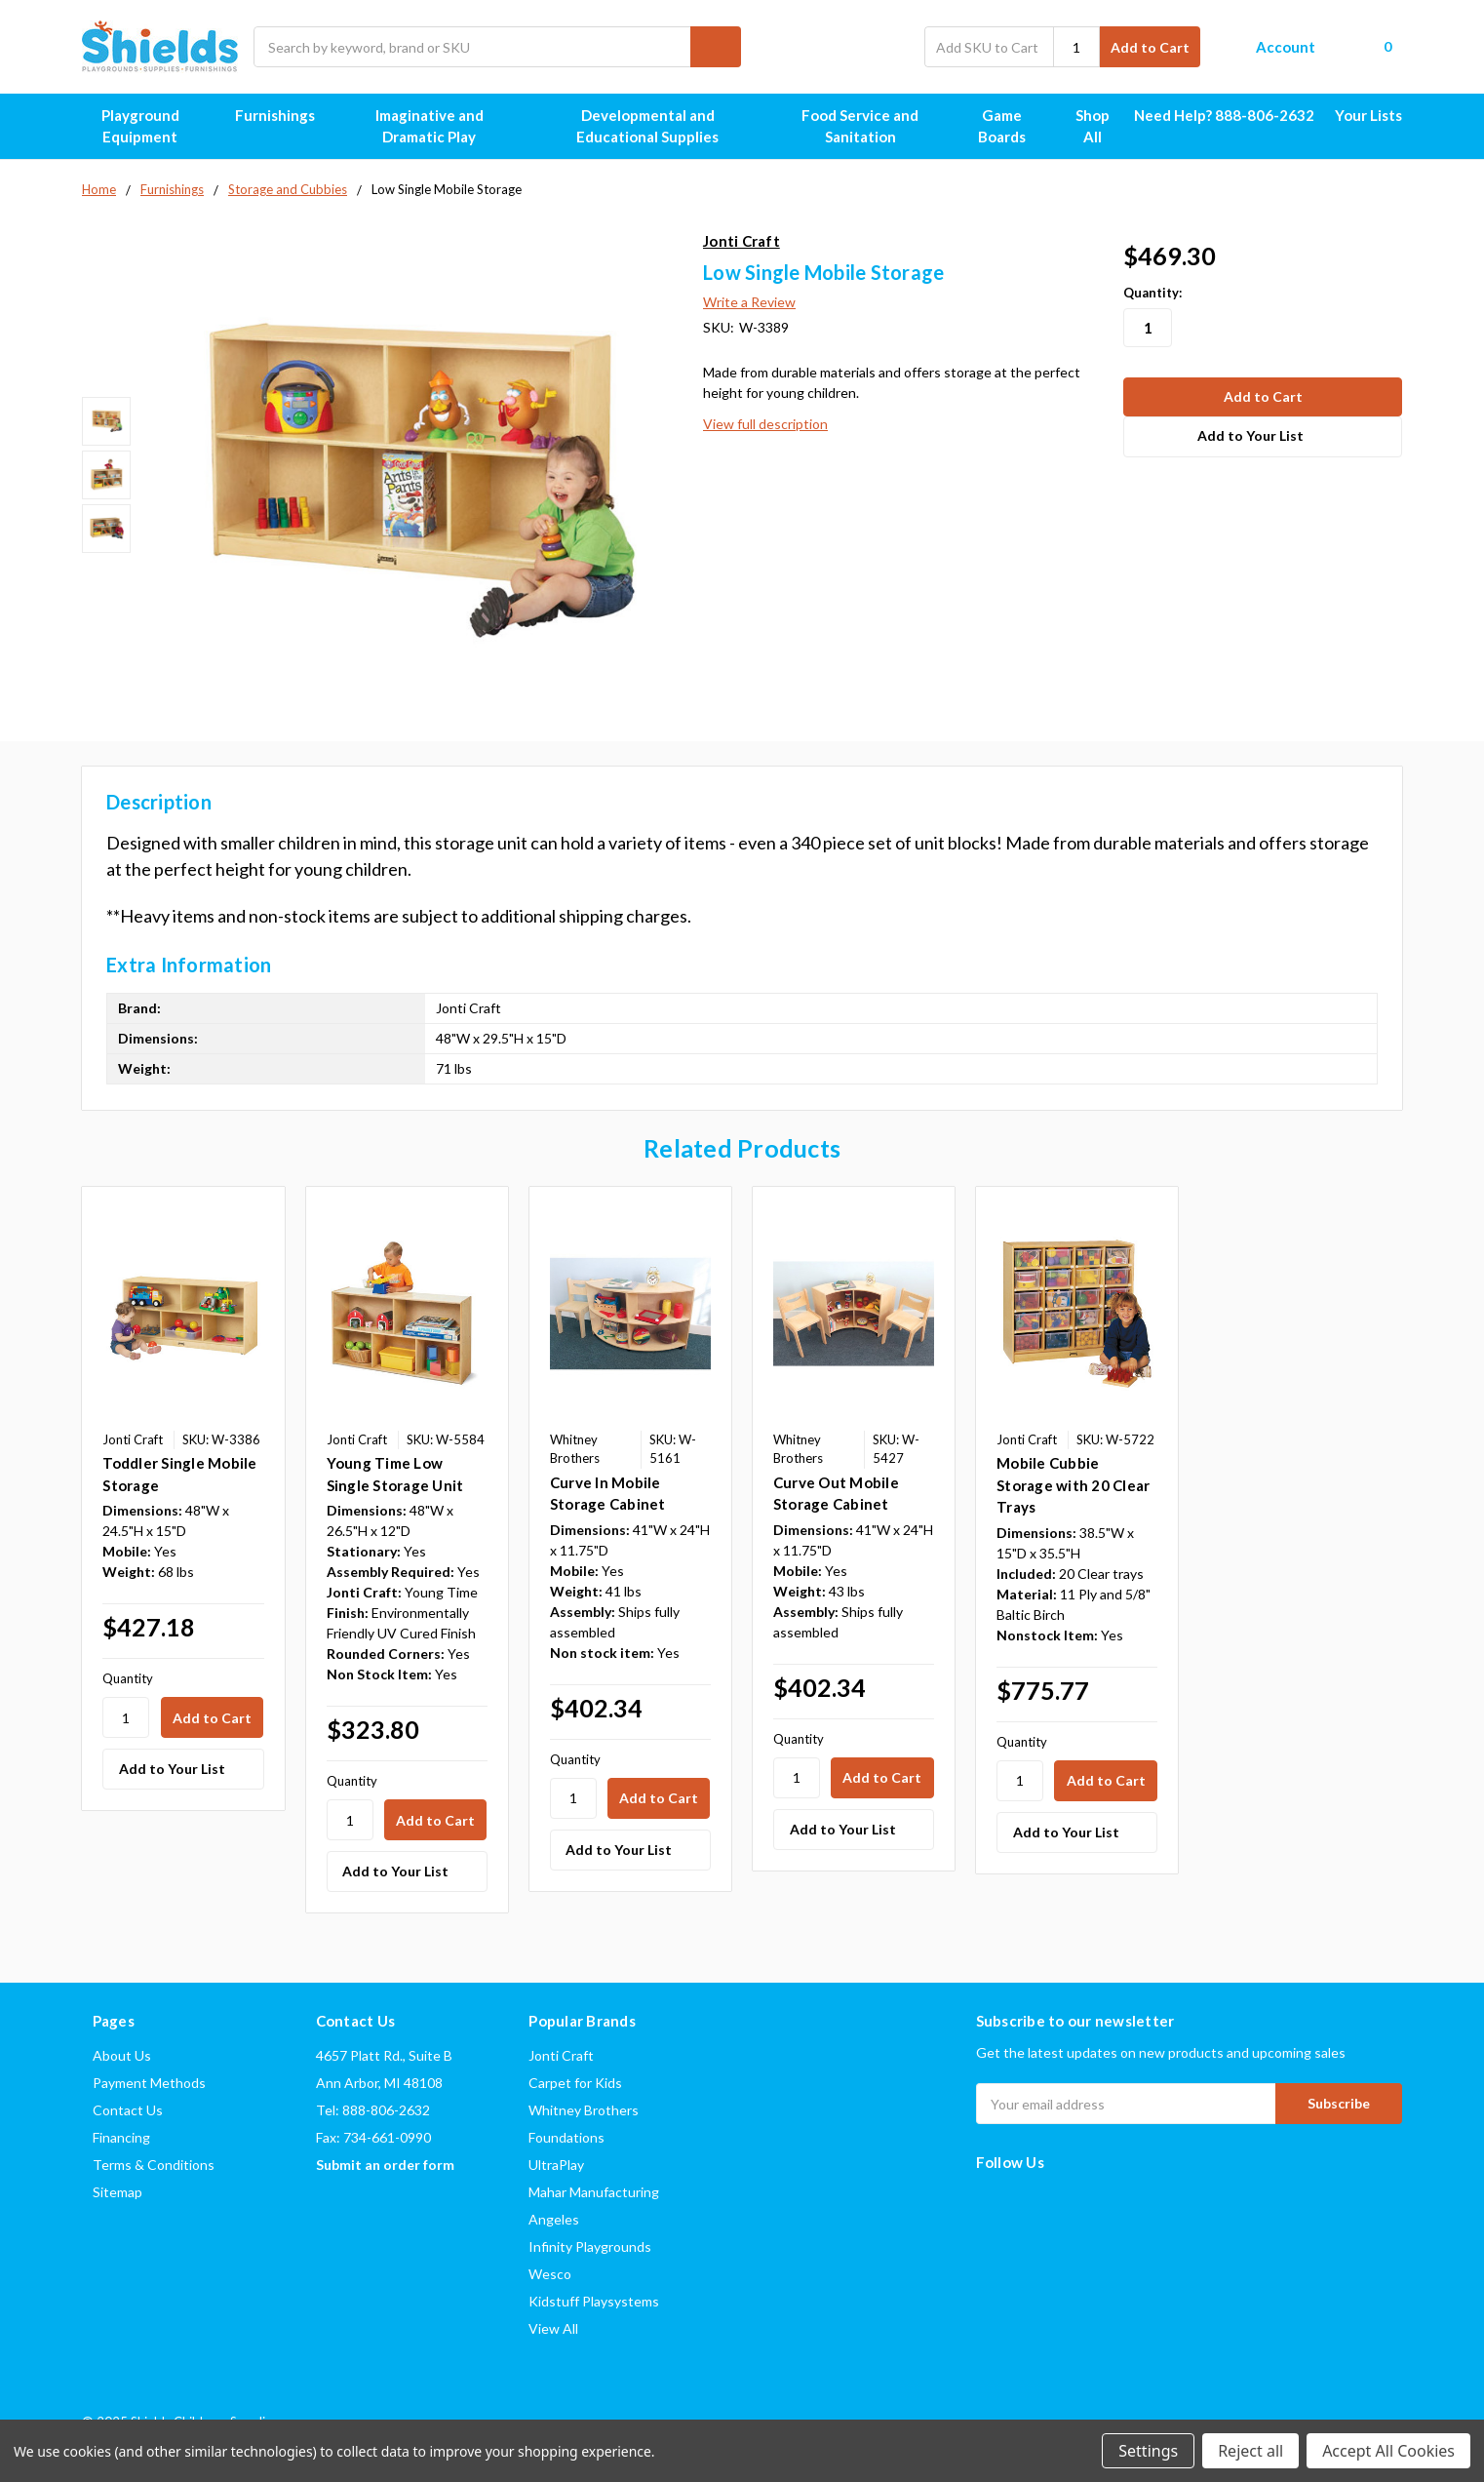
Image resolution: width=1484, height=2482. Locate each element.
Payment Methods (149, 2082)
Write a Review (749, 302)
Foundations (566, 2137)
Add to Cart (1150, 47)
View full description (765, 423)
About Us (122, 2055)
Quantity (127, 1678)
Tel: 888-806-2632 (373, 2110)
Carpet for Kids (575, 2082)
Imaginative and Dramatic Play (448, 126)
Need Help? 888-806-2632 (1224, 115)
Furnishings (283, 115)
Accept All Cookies (1388, 2451)
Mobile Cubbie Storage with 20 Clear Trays (1073, 1485)
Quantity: (1152, 292)
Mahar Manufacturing (593, 2192)
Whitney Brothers (583, 2110)
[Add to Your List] (182, 1769)
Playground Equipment (158, 126)
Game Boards (1014, 126)
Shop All (1092, 126)
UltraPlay (556, 2164)
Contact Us (128, 2110)
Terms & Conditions (154, 2164)
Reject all (1250, 2451)
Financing (121, 2137)
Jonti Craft (561, 2055)
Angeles (553, 2219)
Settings (1148, 2451)
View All (553, 2328)
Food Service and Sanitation (874, 126)
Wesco (549, 2273)
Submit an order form (385, 2164)
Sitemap (117, 2192)
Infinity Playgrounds (589, 2246)
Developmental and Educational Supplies (672, 126)
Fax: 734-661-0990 (373, 2137)
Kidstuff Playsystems (593, 2301)
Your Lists (1368, 115)
